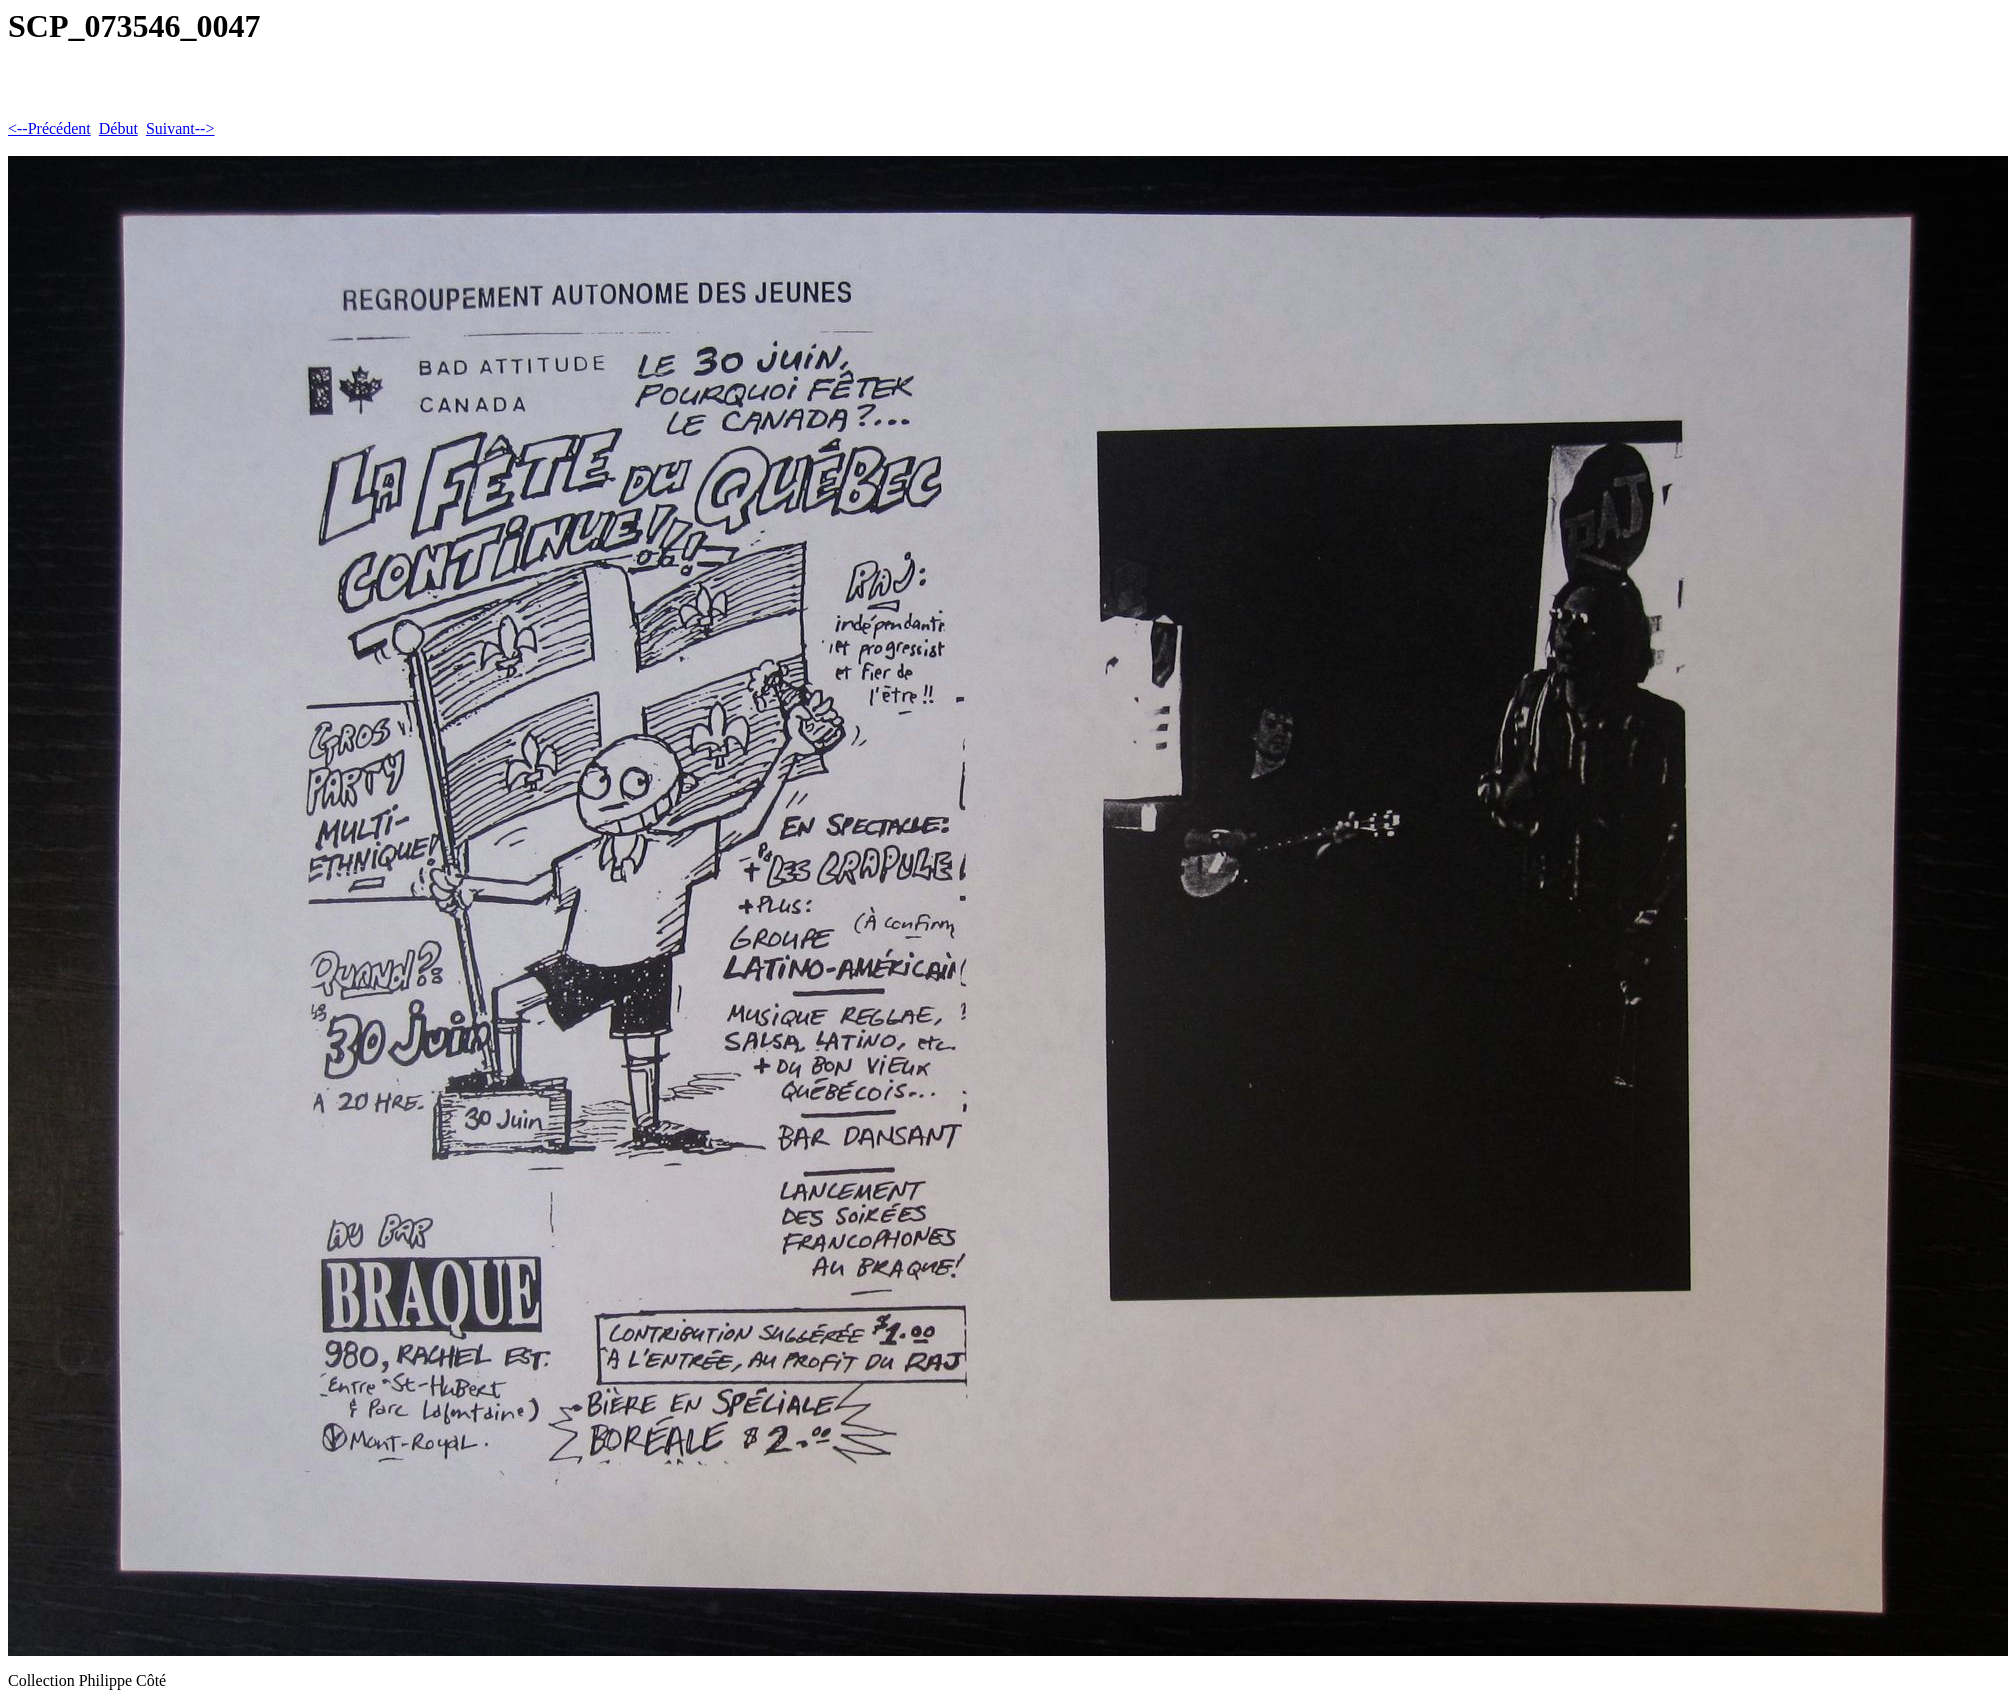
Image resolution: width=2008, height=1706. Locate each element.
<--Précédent (49, 128)
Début (118, 128)
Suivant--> (180, 128)
